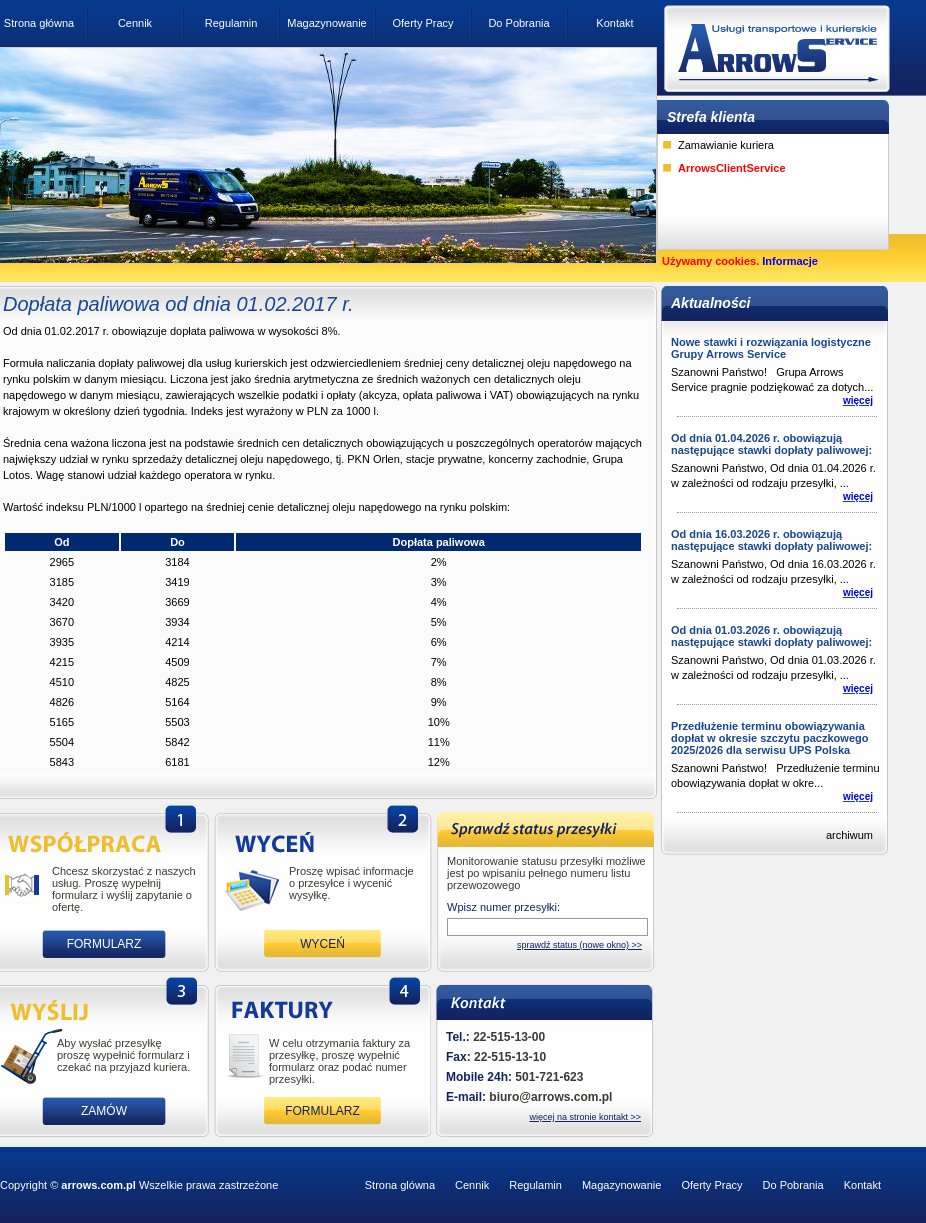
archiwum (849, 835)
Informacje (790, 261)
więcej (858, 400)
